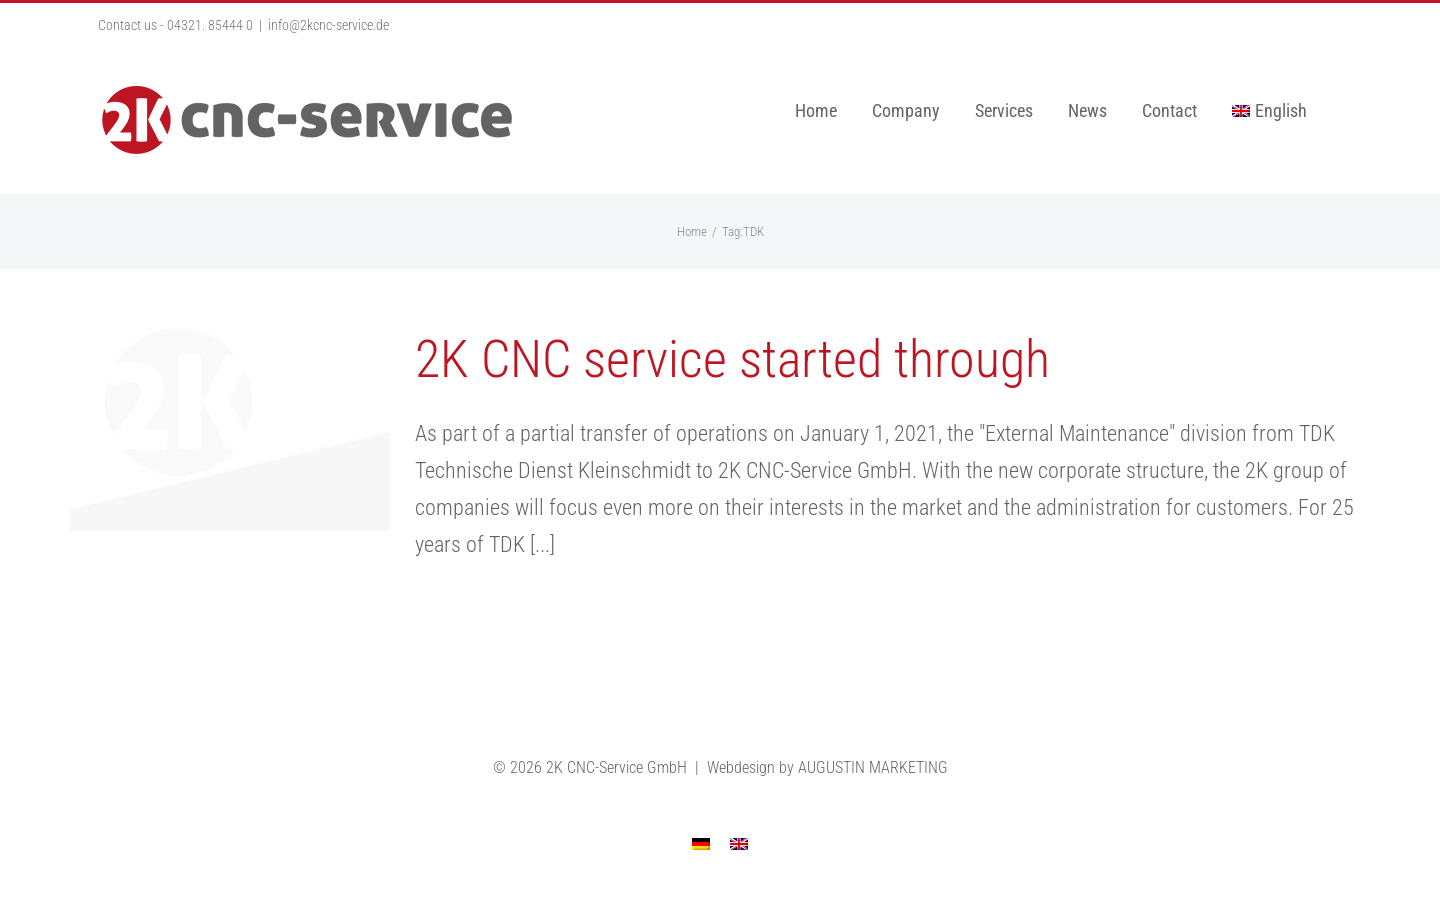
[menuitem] (1269, 111)
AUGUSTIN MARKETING (873, 767)
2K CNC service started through (732, 359)
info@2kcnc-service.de (328, 25)
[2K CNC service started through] (230, 430)
